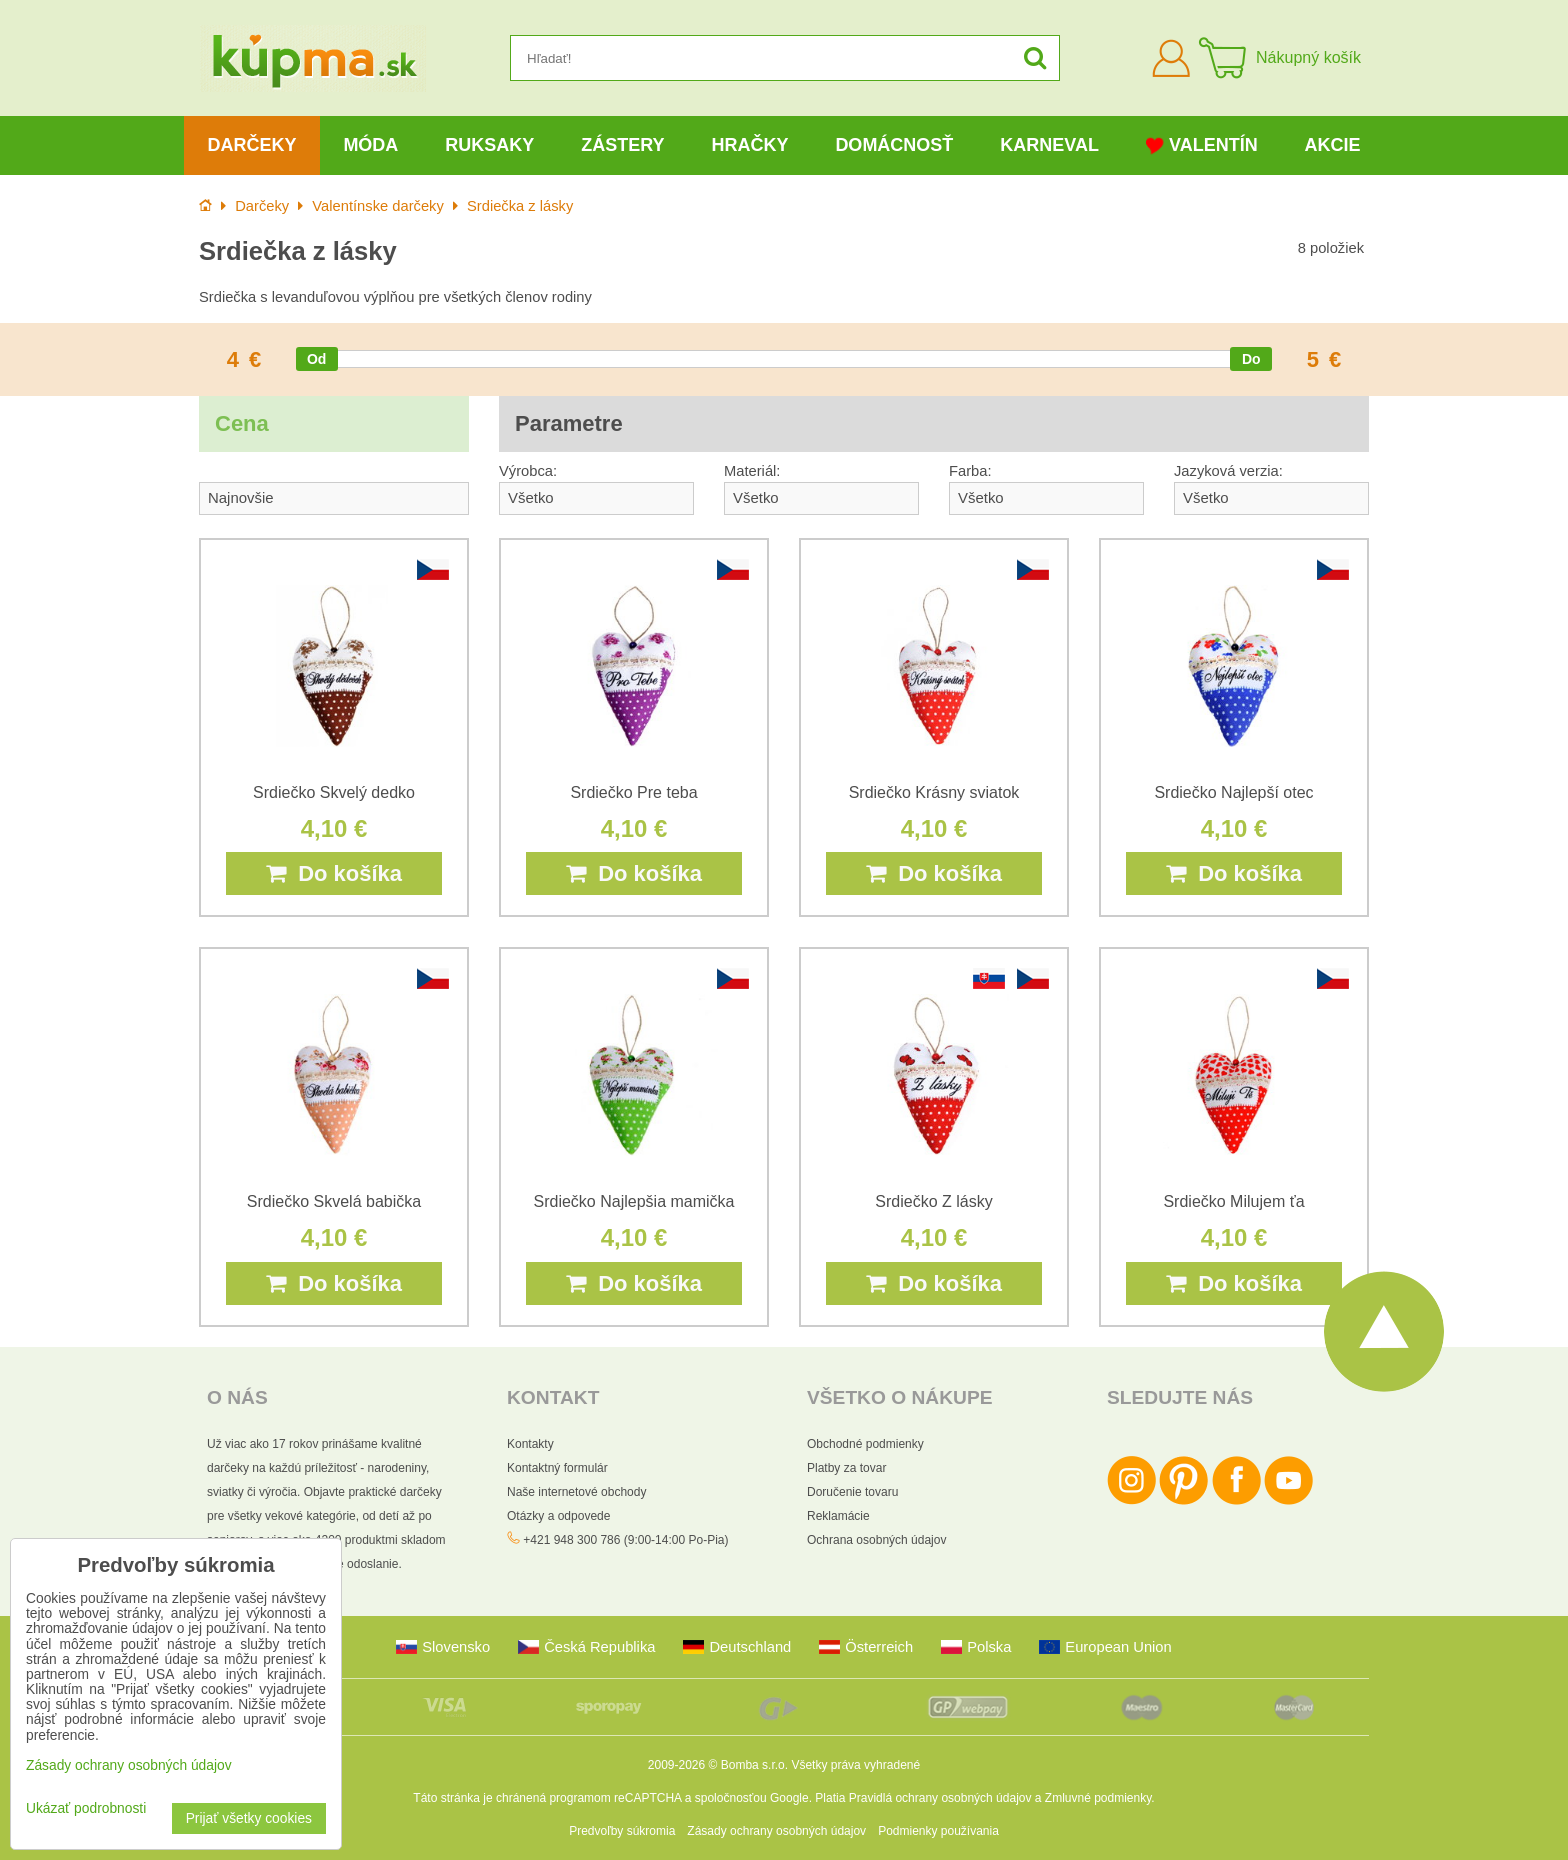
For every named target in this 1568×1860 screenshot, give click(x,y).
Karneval (1049, 145)
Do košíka (334, 873)
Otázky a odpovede (558, 1516)
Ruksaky (489, 145)
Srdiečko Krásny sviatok (934, 792)
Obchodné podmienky (865, 1444)
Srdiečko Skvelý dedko (334, 792)
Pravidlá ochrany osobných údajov (940, 1798)
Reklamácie (838, 1516)
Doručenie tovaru (852, 1492)
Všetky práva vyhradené (855, 1765)
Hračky (749, 145)
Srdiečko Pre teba (633, 792)
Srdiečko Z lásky (933, 1201)
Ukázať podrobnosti (86, 1808)
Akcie (1333, 145)
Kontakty (530, 1444)
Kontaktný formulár (557, 1468)
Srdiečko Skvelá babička (334, 1201)
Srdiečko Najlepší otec (1233, 792)
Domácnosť (894, 145)
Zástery (622, 145)
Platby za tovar (846, 1468)
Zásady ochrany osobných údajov (776, 1831)
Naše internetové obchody (576, 1492)
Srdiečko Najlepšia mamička (634, 1201)
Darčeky (251, 145)
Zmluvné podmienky (1098, 1798)
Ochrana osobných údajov (876, 1540)
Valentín (1202, 145)
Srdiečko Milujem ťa (1233, 1201)
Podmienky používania (938, 1831)
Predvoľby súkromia (622, 1831)
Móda (370, 145)
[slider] (317, 359)
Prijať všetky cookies (249, 1818)
